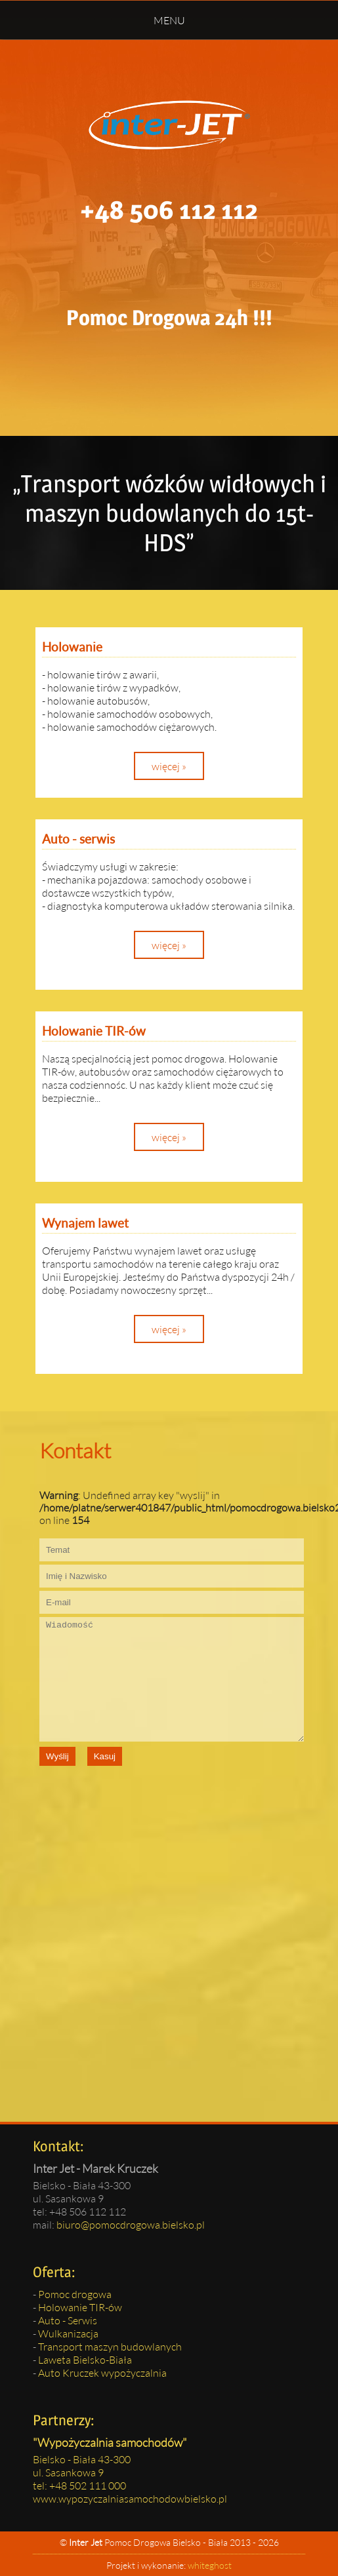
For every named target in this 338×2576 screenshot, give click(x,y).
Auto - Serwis (67, 2320)
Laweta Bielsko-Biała (85, 2359)
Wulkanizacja (68, 2333)
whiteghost (210, 2565)
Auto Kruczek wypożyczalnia (102, 2372)
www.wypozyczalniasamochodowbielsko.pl (130, 2498)
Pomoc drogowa (75, 2294)
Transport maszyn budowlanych (110, 2346)
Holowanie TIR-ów (80, 2307)
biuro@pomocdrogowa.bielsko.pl (130, 2224)
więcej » (169, 766)
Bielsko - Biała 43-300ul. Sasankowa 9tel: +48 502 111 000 (82, 2472)
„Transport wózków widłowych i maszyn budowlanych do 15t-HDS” (169, 513)
